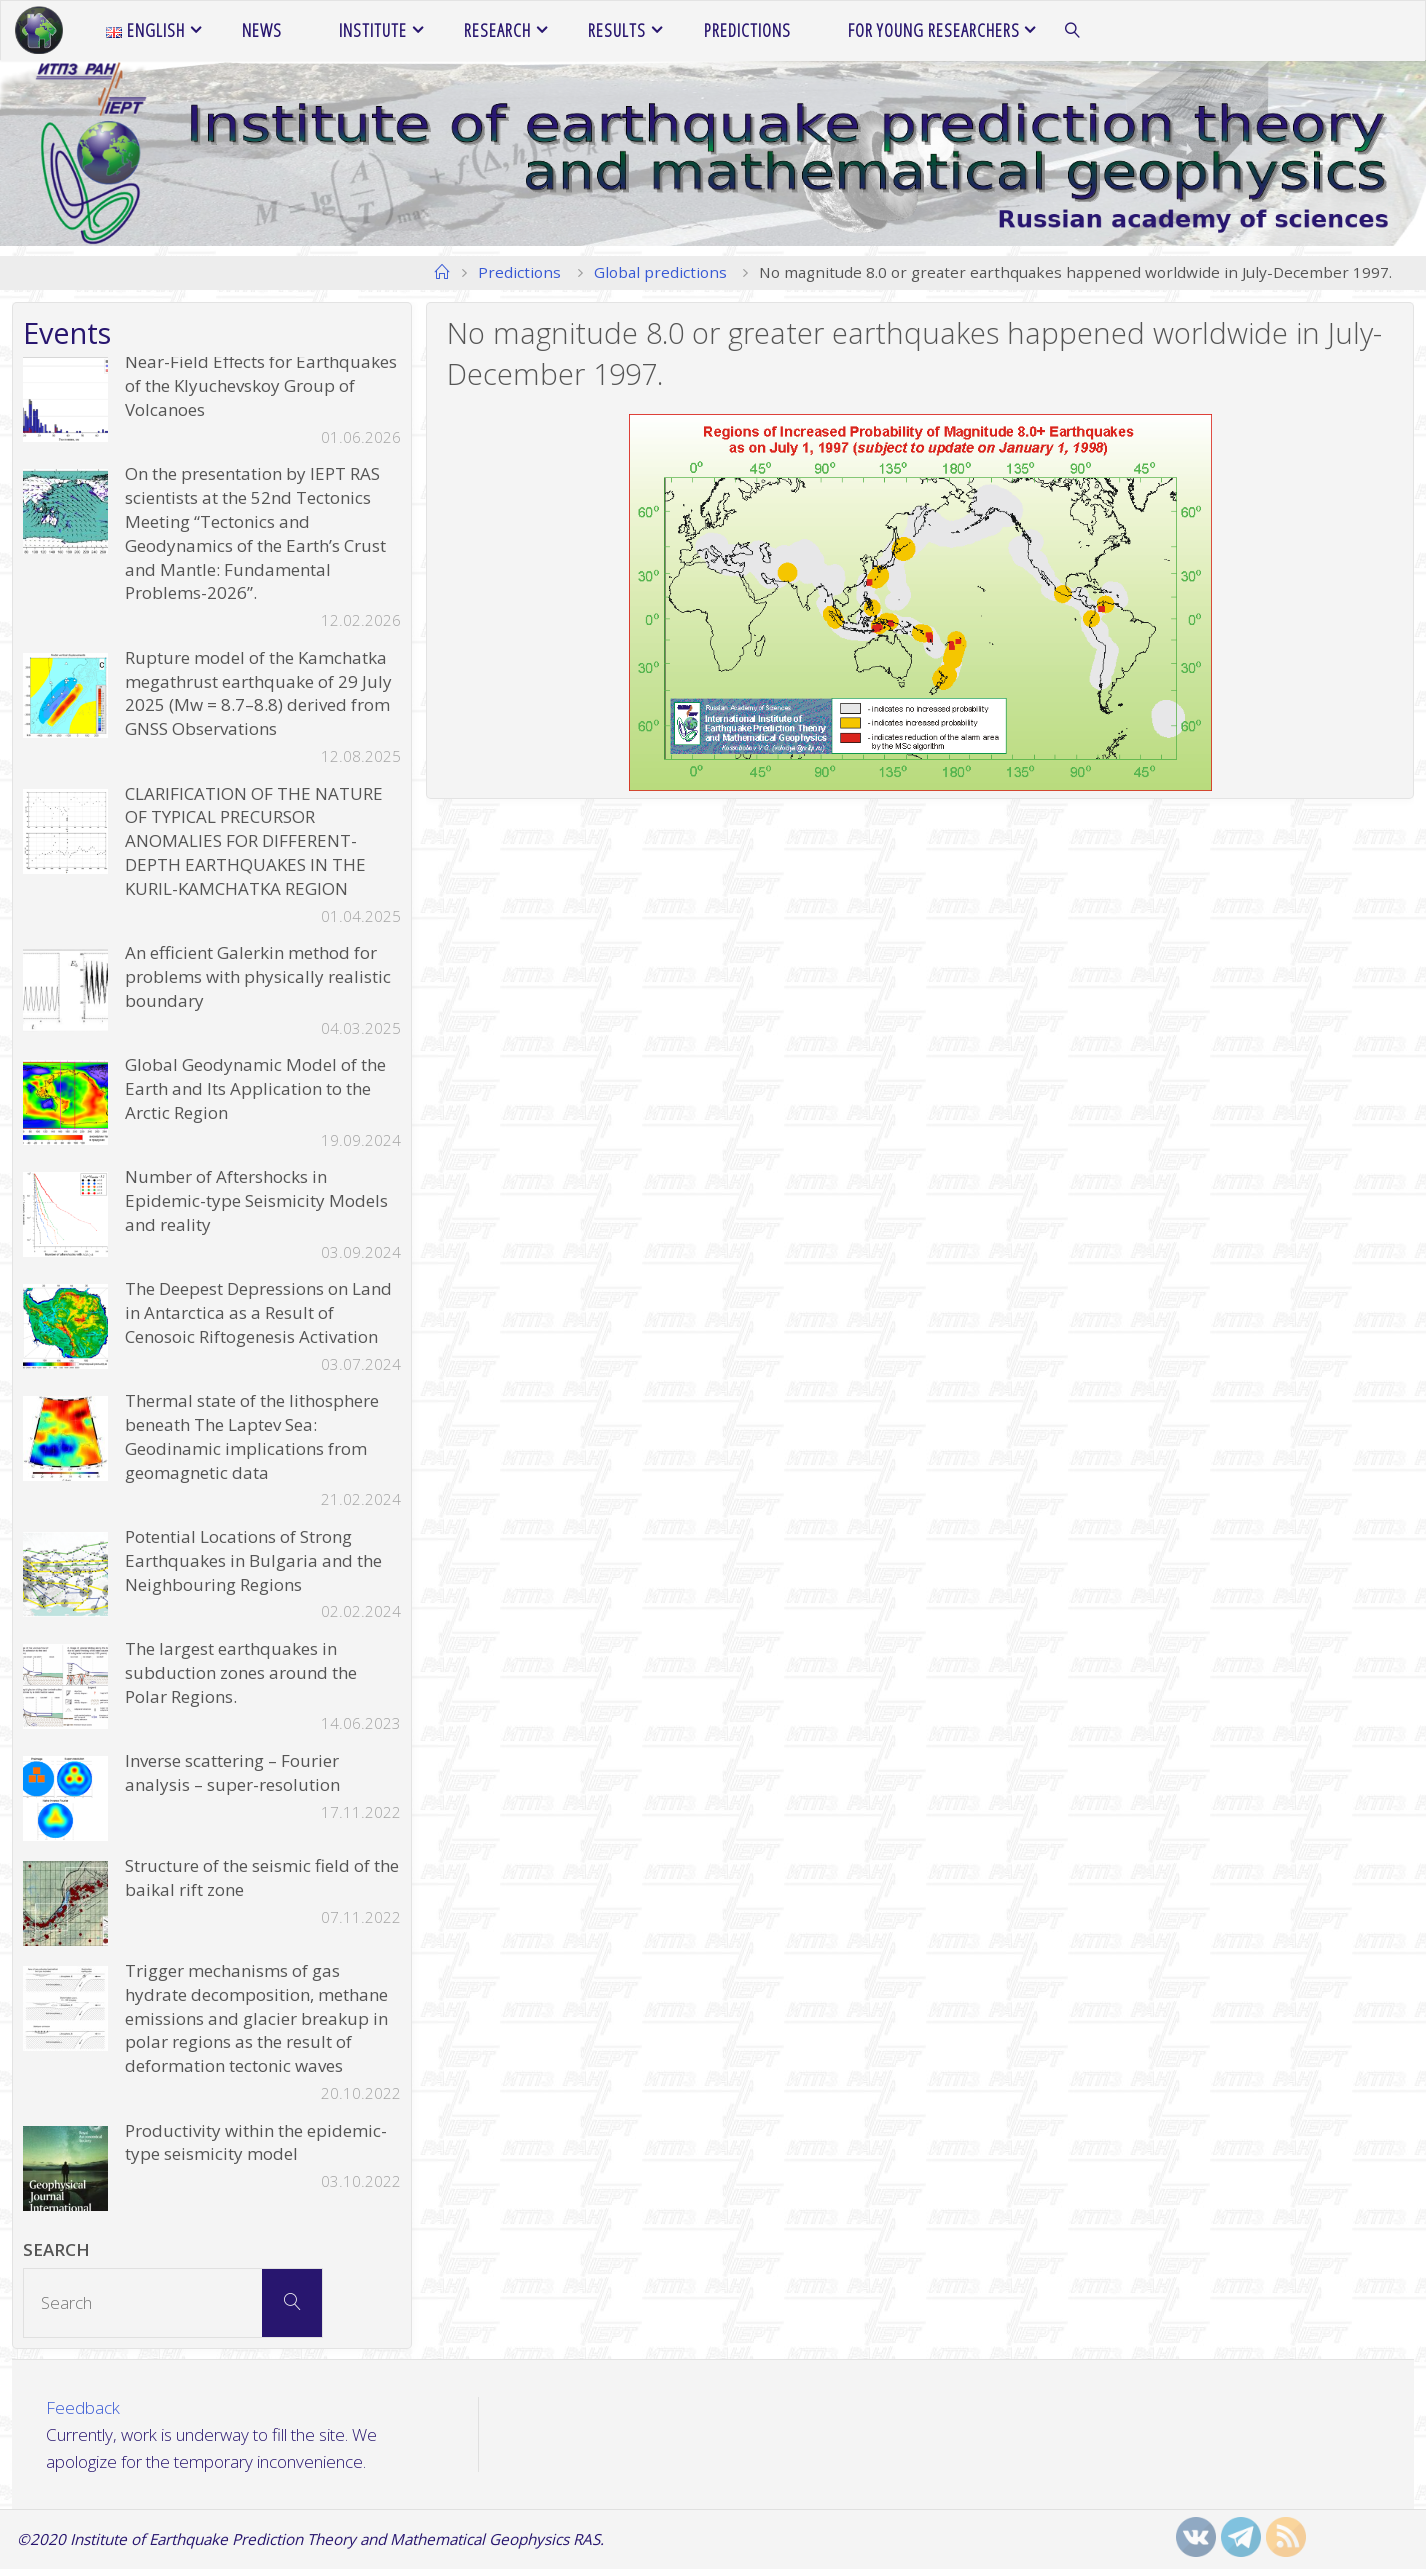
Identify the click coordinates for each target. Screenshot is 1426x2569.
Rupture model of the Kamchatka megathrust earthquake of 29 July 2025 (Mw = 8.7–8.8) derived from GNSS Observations (258, 693)
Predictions (519, 272)
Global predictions (660, 272)
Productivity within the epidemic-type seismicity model (256, 2142)
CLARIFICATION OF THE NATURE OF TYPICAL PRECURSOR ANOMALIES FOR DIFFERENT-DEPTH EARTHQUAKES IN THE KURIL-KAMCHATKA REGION (254, 841)
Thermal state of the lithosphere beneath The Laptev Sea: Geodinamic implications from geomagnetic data (252, 1436)
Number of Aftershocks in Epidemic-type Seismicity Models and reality (256, 1200)
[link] (1072, 31)
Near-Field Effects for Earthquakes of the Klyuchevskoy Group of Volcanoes (261, 385)
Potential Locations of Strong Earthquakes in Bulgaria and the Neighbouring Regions (253, 1560)
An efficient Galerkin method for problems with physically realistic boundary (258, 976)
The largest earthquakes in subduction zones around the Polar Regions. (241, 1672)
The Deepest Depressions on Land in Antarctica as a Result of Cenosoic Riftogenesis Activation (258, 1312)
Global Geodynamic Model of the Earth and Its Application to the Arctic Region (255, 1088)
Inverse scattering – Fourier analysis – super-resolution (232, 1772)
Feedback (83, 2407)
